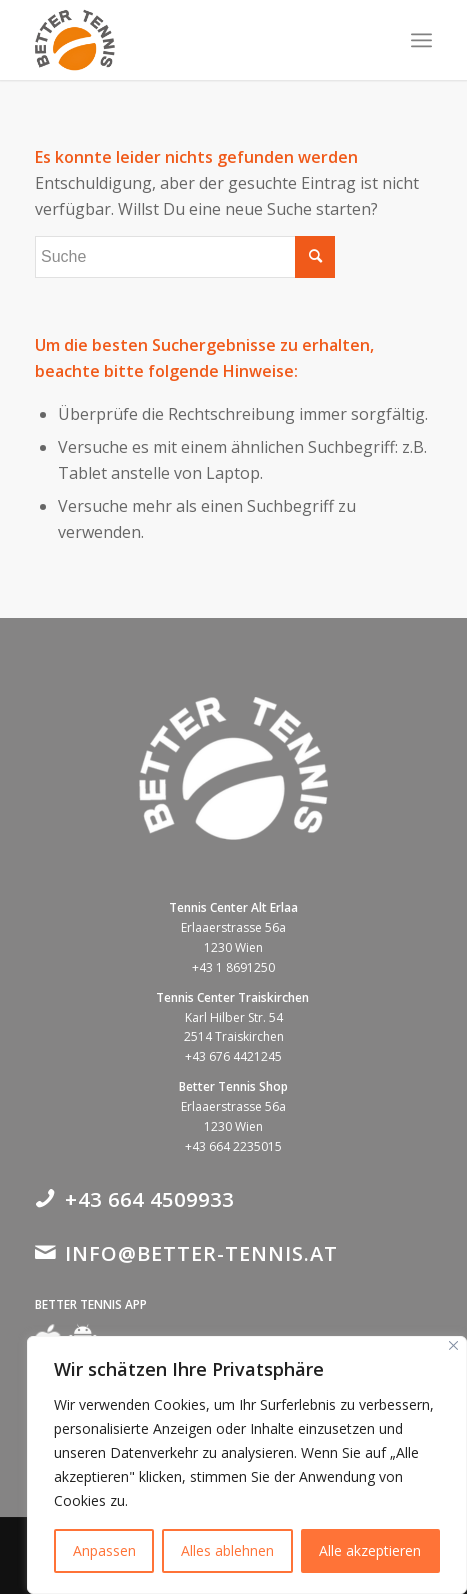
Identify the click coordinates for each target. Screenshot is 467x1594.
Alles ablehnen (227, 1550)
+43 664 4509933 (149, 1199)
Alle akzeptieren (370, 1550)
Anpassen (104, 1550)
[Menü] (421, 40)
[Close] (453, 1345)
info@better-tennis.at (201, 1253)
